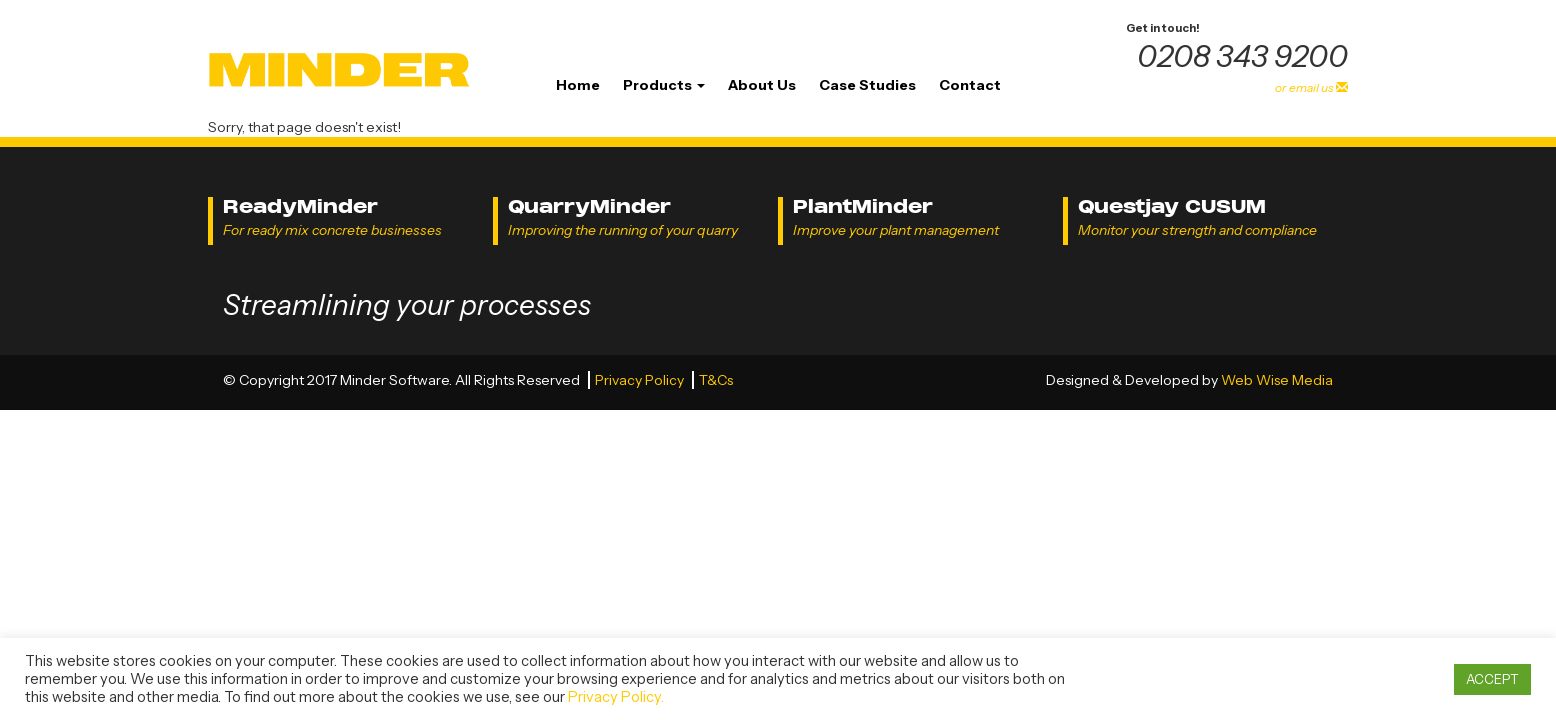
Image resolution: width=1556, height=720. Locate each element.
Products (664, 85)
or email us (1311, 87)
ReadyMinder (300, 206)
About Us (762, 85)
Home (578, 85)
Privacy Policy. (616, 697)
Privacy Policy (641, 380)
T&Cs (716, 380)
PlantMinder (863, 206)
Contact (970, 85)
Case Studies (867, 85)
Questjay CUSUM (1172, 206)
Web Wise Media (1277, 380)
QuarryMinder (589, 206)
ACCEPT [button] (1492, 679)
